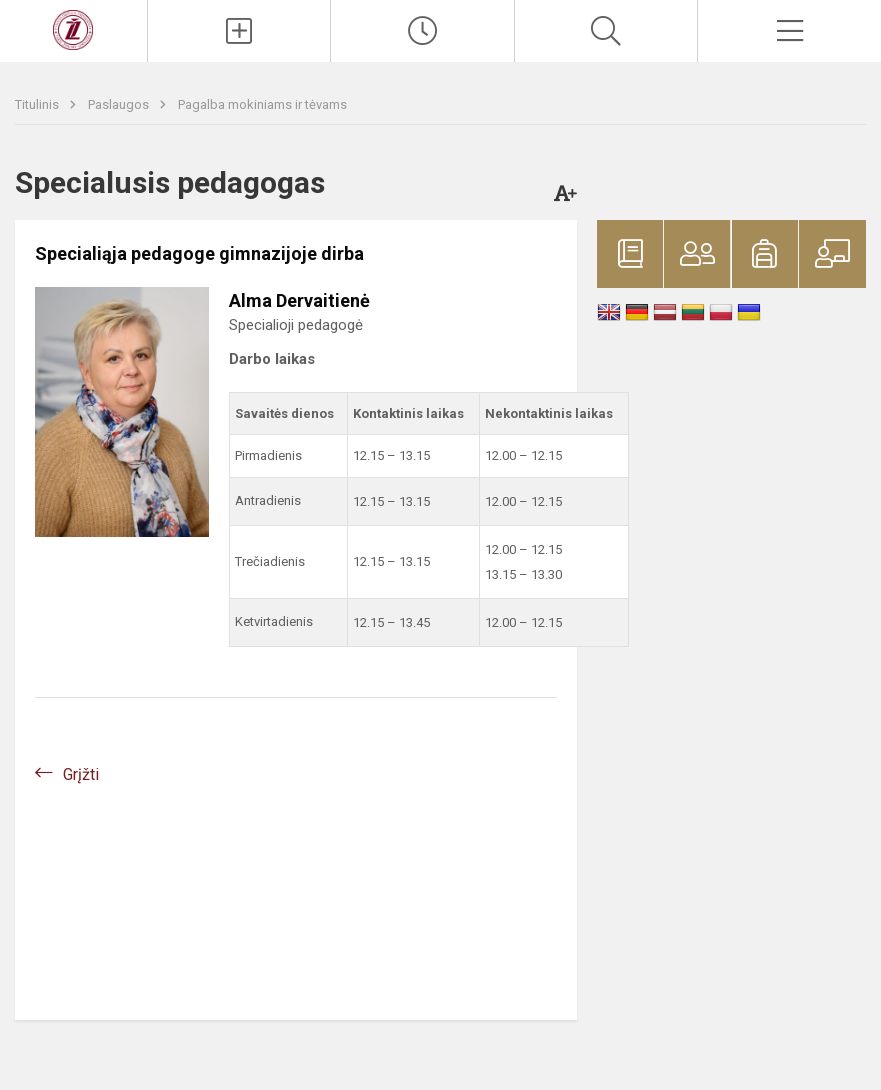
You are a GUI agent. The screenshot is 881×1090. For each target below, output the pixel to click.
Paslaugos (120, 104)
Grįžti (81, 774)
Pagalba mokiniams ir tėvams (262, 104)
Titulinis (38, 104)
